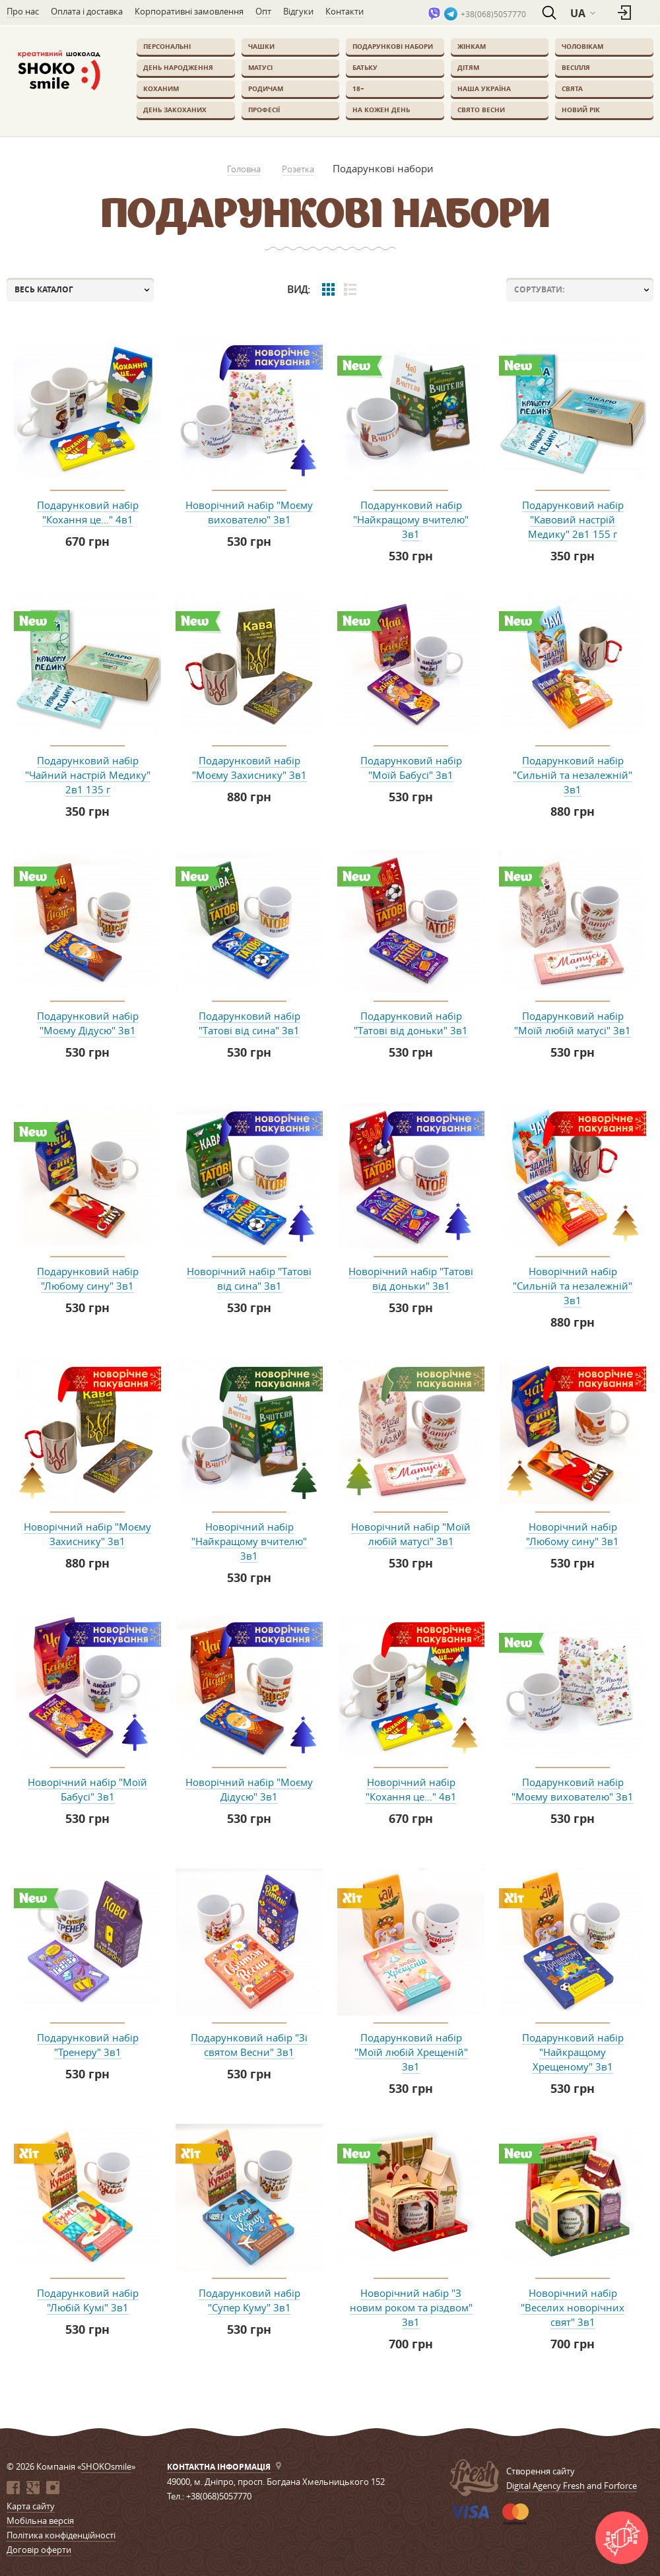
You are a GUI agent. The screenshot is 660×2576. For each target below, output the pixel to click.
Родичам (265, 88)
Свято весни (481, 109)
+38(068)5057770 (493, 14)
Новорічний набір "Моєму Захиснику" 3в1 (87, 1534)
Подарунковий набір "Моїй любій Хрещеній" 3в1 (411, 2052)
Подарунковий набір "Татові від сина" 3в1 (249, 1023)
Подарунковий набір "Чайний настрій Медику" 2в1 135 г (87, 775)
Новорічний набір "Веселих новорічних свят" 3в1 (572, 2307)
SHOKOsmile (106, 2466)
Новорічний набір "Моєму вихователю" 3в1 (249, 512)
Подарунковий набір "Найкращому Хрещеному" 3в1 (573, 2052)
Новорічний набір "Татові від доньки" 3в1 (410, 1278)
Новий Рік (581, 109)
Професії (264, 109)
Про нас (23, 11)
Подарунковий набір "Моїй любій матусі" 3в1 (572, 1023)
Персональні (167, 46)
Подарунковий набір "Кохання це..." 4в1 (88, 512)
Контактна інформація (219, 2466)
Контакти (344, 11)
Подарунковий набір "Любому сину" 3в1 (88, 1278)
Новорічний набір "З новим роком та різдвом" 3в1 (411, 2307)
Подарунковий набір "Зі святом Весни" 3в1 (249, 2045)
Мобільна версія (40, 2520)
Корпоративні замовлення (189, 11)
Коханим (161, 88)
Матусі (260, 67)
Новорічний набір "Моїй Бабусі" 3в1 (87, 1789)
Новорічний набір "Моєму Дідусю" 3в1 (249, 1789)
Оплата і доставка (87, 11)
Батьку (365, 67)
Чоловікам (582, 46)
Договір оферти (39, 2550)
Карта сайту (31, 2506)
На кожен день (381, 109)
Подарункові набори (392, 46)
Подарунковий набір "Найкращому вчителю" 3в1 (411, 519)
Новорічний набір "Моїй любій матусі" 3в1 (411, 1534)
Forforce (620, 2486)
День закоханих (175, 109)
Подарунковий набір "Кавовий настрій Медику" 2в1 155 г (573, 519)
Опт (263, 11)
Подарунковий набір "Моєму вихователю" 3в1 (573, 1789)
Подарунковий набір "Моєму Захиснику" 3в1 (249, 767)
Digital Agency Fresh (545, 2486)
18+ (358, 88)
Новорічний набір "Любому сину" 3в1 (572, 1534)
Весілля (576, 67)
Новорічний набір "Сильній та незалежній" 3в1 (572, 1286)
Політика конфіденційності (61, 2535)
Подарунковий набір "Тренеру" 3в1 (88, 2045)
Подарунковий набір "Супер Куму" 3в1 (249, 2300)
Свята (572, 88)
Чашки (261, 46)
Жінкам (471, 46)
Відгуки (298, 11)
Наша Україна (484, 88)
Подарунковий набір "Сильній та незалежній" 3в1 (572, 775)
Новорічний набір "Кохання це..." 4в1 (411, 1789)
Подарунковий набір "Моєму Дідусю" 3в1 (88, 1023)
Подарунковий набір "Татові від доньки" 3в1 (411, 1023)
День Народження (178, 67)
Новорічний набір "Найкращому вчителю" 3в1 (249, 1541)
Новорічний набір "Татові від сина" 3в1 (249, 1278)
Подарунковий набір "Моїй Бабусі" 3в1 (411, 767)
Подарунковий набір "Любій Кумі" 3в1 (88, 2300)
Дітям (468, 67)
